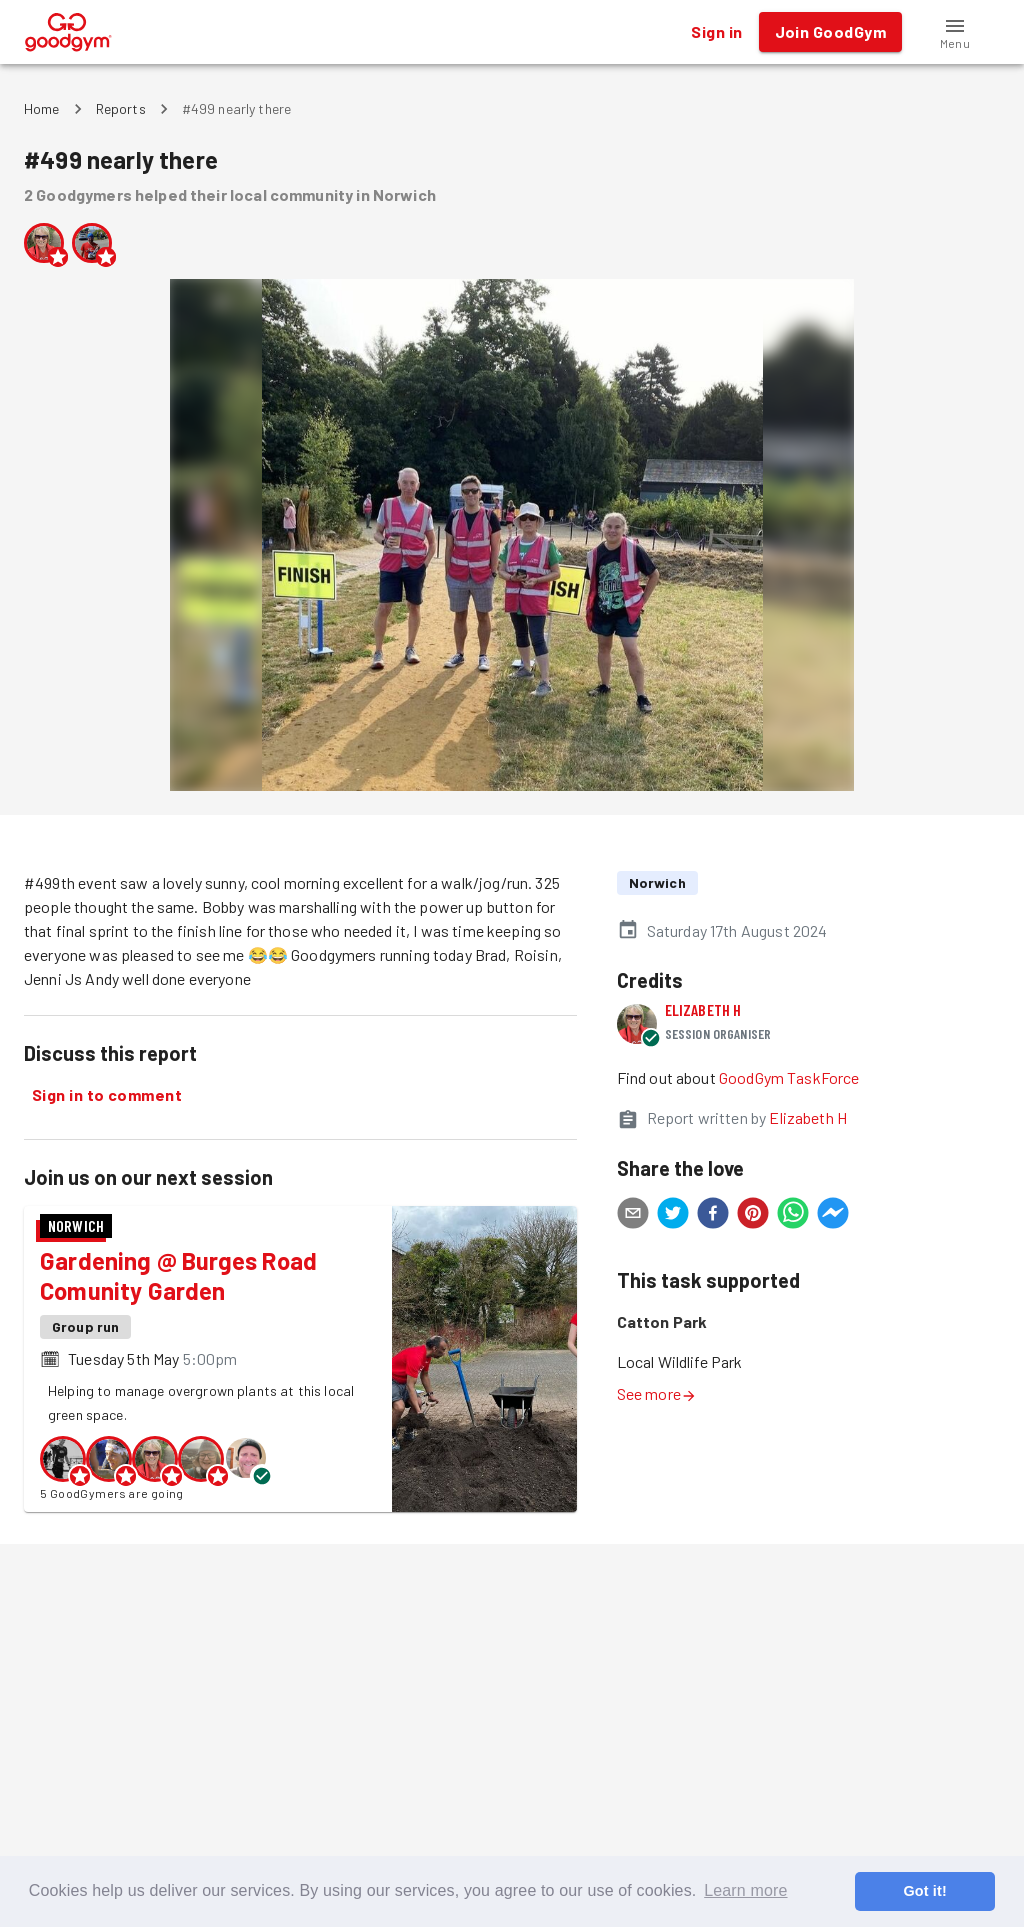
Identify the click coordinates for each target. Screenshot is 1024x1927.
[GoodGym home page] (68, 29)
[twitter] (673, 1216)
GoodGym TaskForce (789, 1077)
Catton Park (662, 1321)
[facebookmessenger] (833, 1216)
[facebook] (713, 1216)
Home (42, 108)
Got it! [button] (924, 1891)
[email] (633, 1216)
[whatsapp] (793, 1216)
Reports (121, 108)
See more (657, 1393)
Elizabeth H (703, 1009)
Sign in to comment (107, 1095)
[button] (955, 32)
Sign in (716, 32)
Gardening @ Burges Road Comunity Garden (178, 1275)
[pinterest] (753, 1216)
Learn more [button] (745, 1890)
